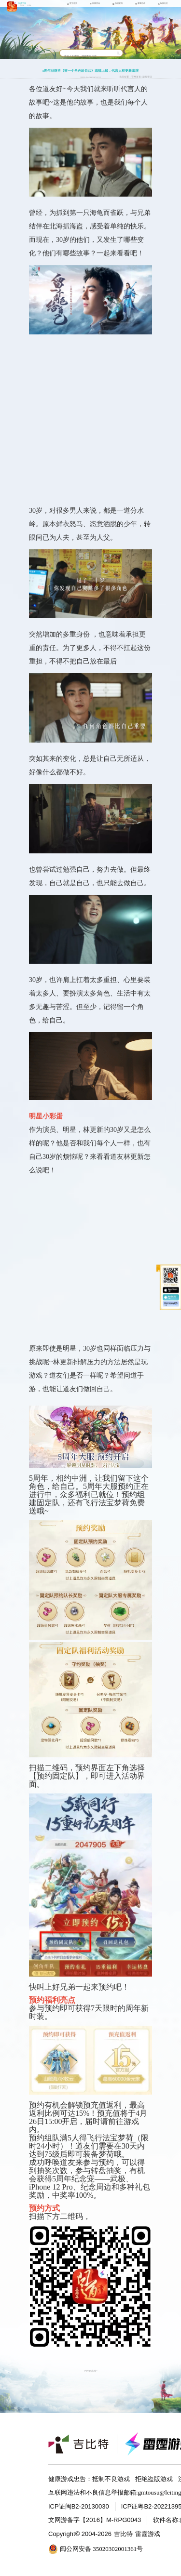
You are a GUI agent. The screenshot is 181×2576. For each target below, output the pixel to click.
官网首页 (136, 77)
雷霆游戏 (147, 2533)
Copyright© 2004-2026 (79, 2533)
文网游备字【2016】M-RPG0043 (94, 2519)
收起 (159, 1268)
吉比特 (123, 2533)
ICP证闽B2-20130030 (78, 2506)
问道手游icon (12, 6)
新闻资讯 (147, 77)
